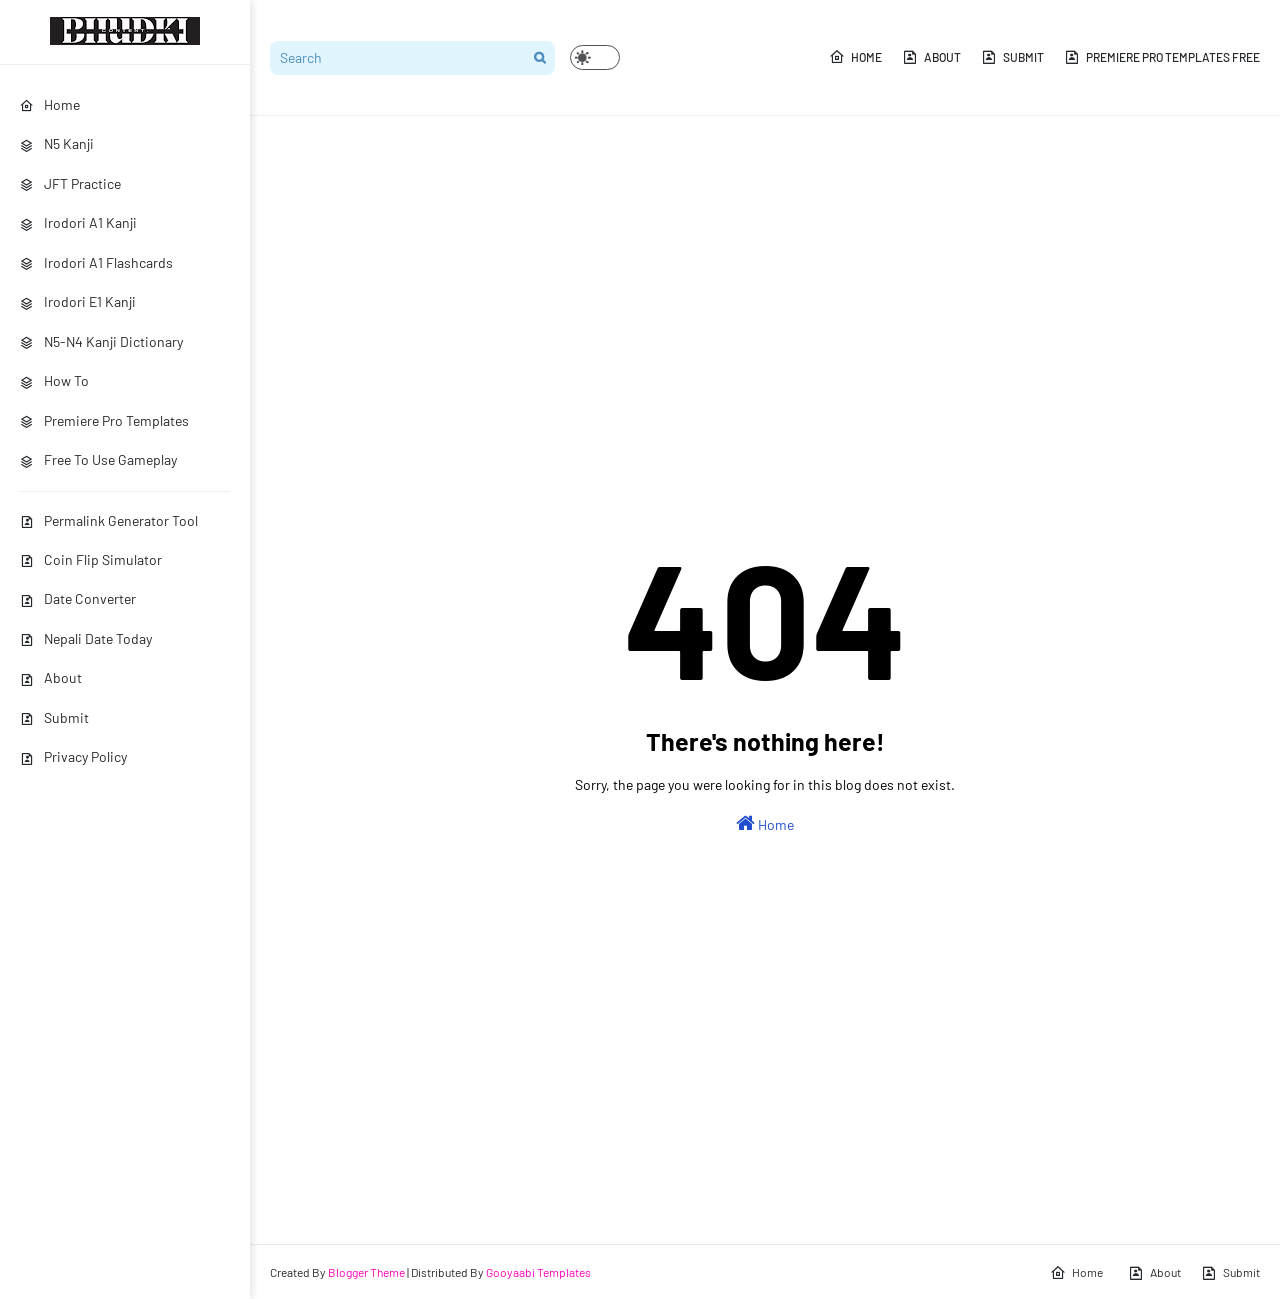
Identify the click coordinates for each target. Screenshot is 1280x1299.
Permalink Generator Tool (109, 520)
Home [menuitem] (50, 104)
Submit (54, 717)
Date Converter (78, 598)
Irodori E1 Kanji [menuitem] (78, 301)
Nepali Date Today (86, 638)
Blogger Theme (366, 1272)
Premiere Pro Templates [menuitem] (104, 420)
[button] (595, 57)
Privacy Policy (73, 756)
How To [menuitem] (54, 380)
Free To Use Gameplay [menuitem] (98, 459)
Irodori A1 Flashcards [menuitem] (96, 262)
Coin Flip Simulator (91, 559)
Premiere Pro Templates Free (1162, 57)
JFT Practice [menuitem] (70, 183)
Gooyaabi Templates (538, 1272)
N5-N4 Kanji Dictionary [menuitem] (101, 341)
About (51, 677)
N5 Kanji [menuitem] (57, 143)
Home (855, 57)
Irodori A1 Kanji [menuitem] (78, 222)
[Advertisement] (765, 286)
